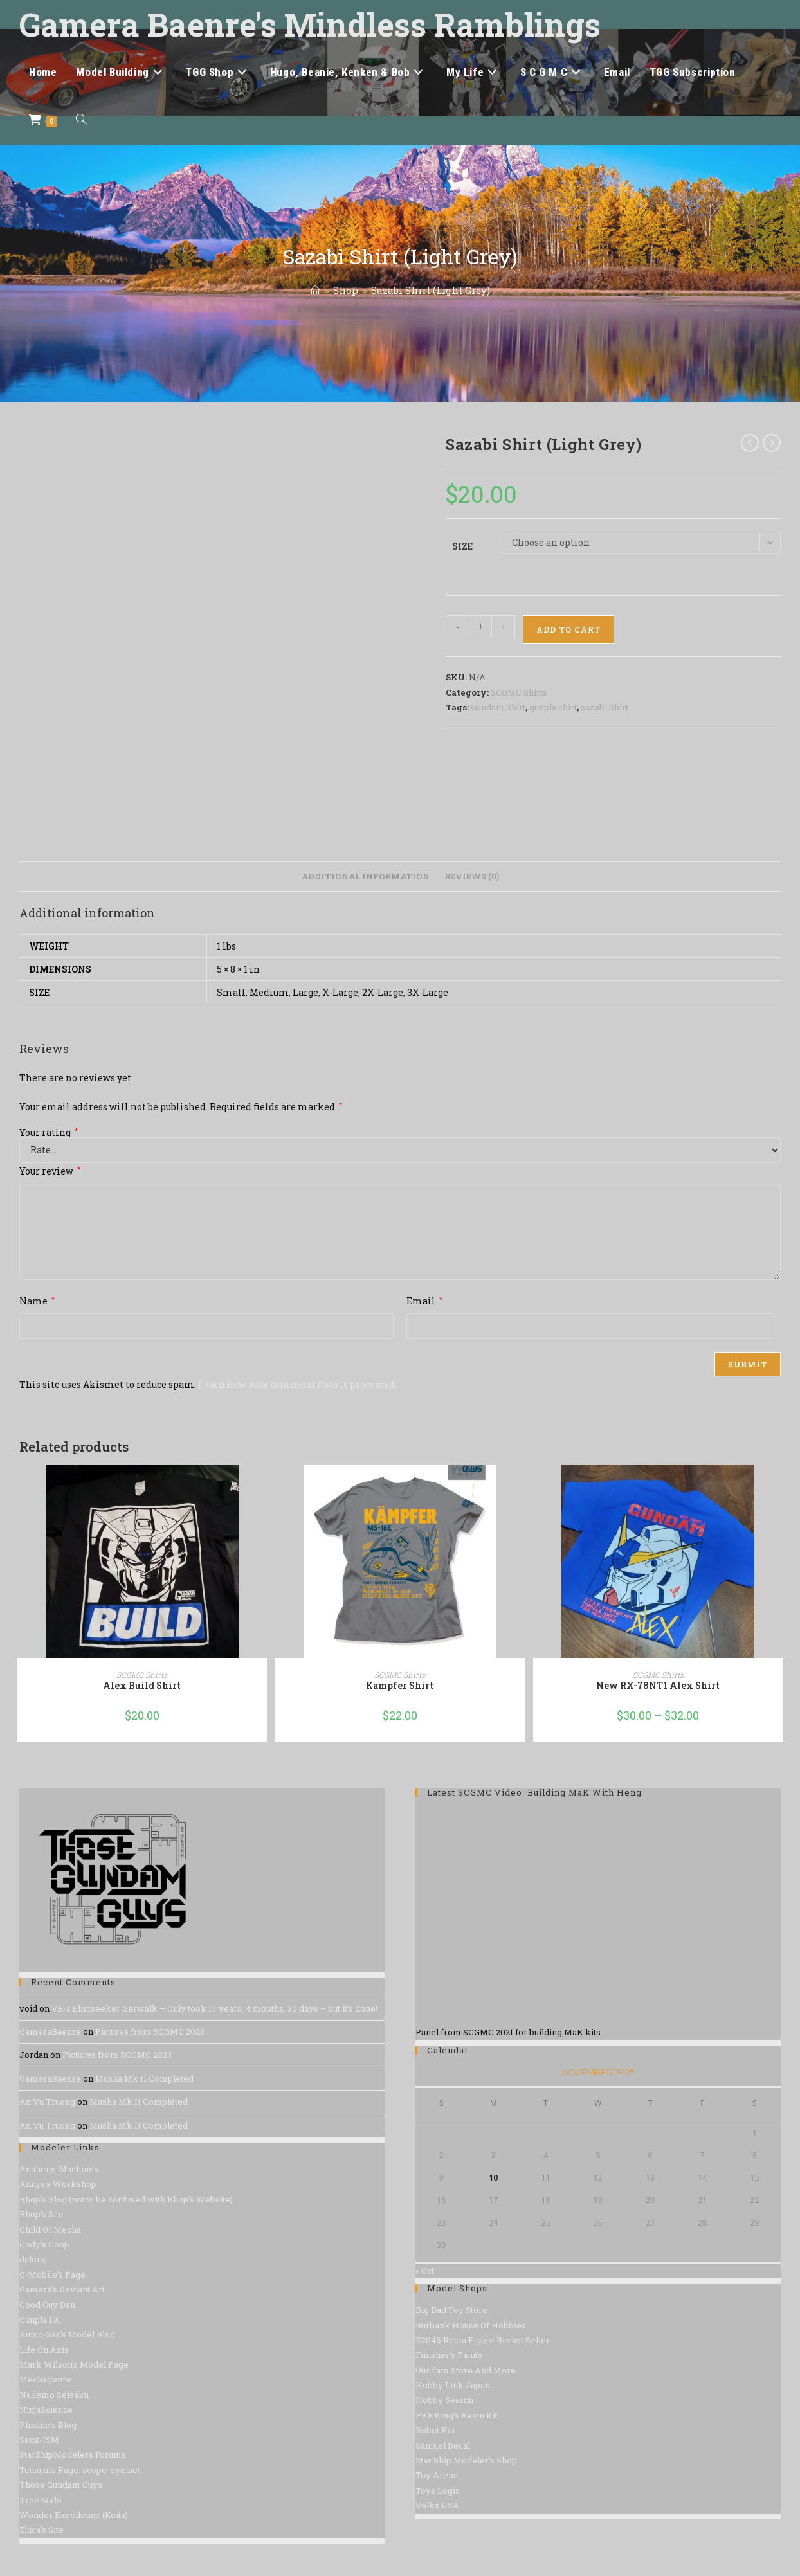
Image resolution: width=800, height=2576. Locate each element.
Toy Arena (436, 2475)
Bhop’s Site (41, 2214)
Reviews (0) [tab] (471, 876)
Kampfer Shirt (399, 1685)
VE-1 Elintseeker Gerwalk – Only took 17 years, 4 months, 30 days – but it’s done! (214, 2008)
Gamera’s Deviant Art (62, 2289)
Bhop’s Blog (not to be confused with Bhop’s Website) (126, 2199)
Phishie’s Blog (48, 2425)
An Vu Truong (47, 2101)
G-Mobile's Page (52, 2274)
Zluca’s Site (41, 2529)
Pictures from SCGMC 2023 (150, 2031)
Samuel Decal (442, 2445)
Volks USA (437, 2505)
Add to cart (568, 629)
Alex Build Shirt (142, 1685)
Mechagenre (45, 2379)
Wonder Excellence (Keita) (73, 2515)
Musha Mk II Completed (144, 2078)
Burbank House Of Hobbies (470, 2325)
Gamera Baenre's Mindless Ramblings (310, 24)
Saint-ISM (39, 2439)
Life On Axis (44, 2349)
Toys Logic (437, 2490)
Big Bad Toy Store (451, 2310)
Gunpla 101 (39, 2319)
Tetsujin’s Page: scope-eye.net (79, 2470)
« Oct (424, 2270)
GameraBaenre (50, 2031)
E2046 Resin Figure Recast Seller (482, 2340)
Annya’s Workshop (57, 2184)
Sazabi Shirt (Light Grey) (430, 290)
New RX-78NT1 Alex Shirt (658, 1685)
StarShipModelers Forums (72, 2454)
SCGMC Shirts (519, 692)
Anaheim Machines (58, 2169)
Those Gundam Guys (60, 2484)
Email (424, 1301)
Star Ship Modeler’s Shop (466, 2460)
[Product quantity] (480, 626)
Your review (49, 1171)
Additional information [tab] (366, 876)
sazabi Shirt (604, 707)
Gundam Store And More (465, 2370)
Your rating (48, 1132)
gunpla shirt (553, 707)
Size (462, 546)
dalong (33, 2259)
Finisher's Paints (448, 2355)
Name (37, 1301)
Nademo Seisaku (54, 2394)
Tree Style (40, 2500)
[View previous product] (750, 443)
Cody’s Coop (44, 2244)
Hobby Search (444, 2400)
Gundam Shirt (498, 707)
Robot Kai (435, 2430)
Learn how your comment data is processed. (297, 1384)
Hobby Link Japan (452, 2385)
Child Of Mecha (50, 2229)
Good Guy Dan (47, 2304)
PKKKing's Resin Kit (456, 2415)
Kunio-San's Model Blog (67, 2334)
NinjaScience (46, 2409)
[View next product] (772, 443)
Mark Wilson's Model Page (74, 2364)
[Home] (315, 290)
